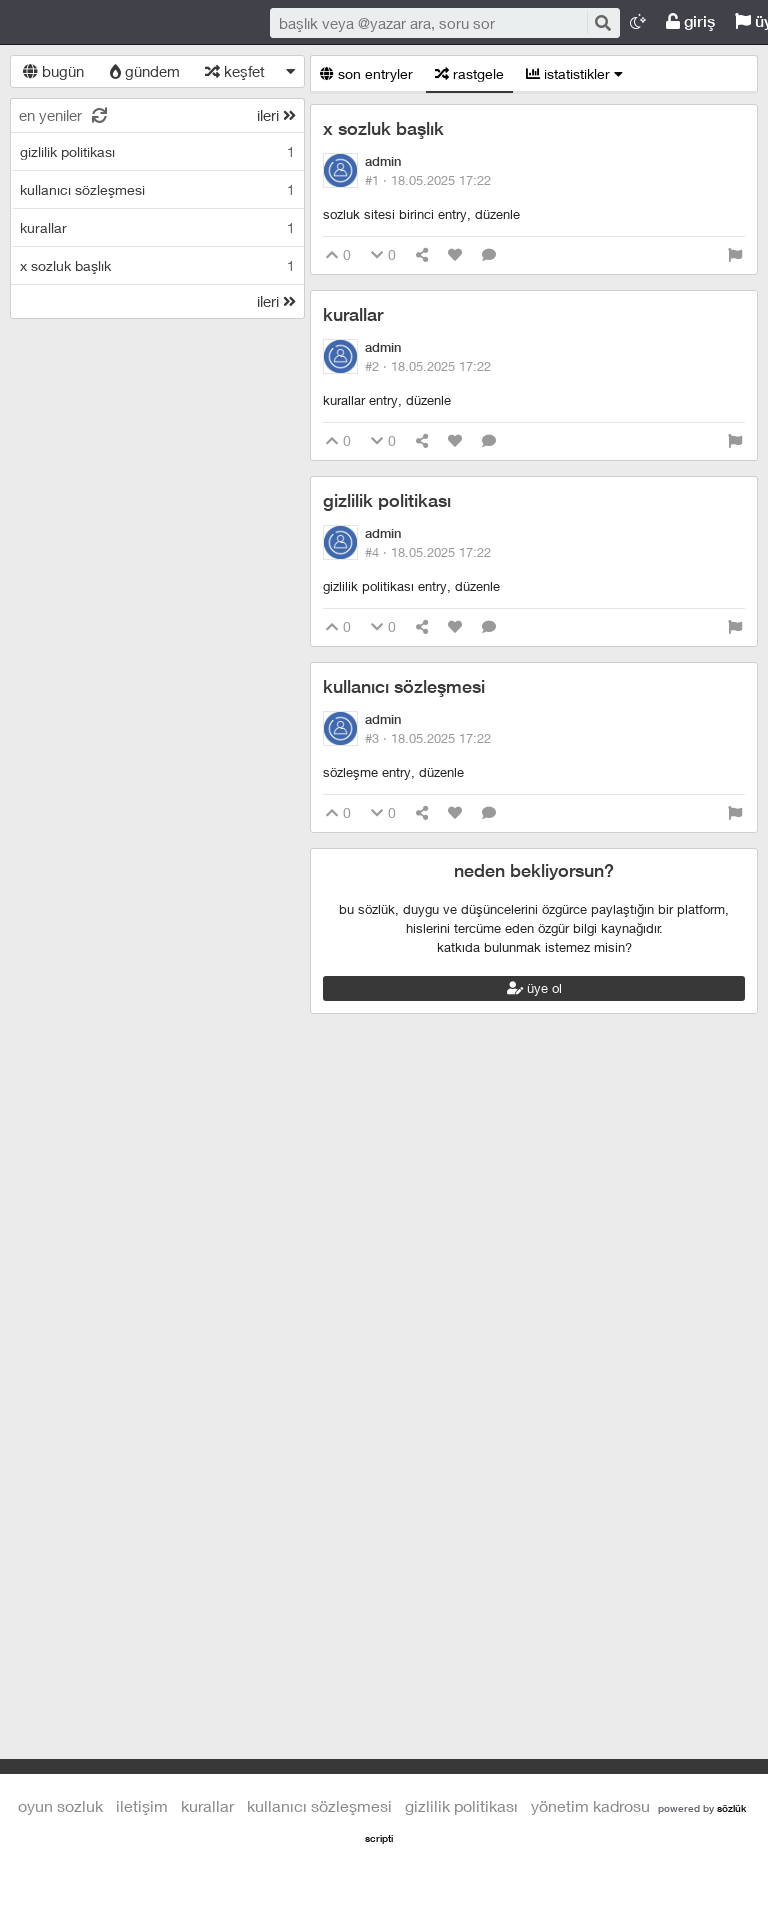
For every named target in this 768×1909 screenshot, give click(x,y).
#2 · (428, 366)
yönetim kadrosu (590, 1805)
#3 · (428, 738)
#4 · (428, 552)
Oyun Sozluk (140, 23)
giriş (690, 21)
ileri (276, 115)
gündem (145, 71)
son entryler (366, 73)
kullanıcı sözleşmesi (404, 686)
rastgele (469, 73)
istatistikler (574, 73)
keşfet (235, 71)
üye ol (534, 988)
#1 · (428, 180)
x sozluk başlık (383, 128)
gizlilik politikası (387, 500)
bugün (53, 71)
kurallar (353, 314)
